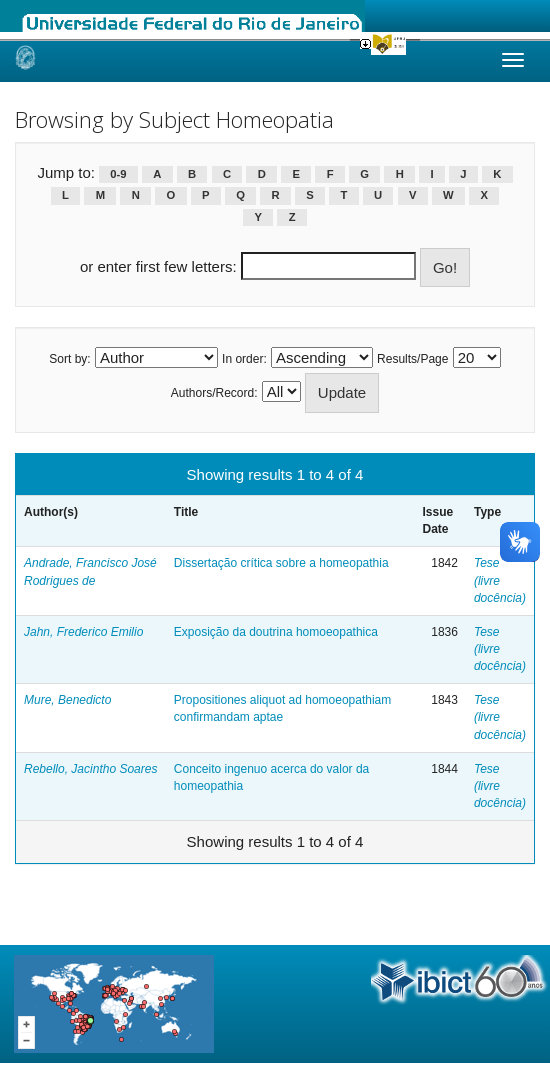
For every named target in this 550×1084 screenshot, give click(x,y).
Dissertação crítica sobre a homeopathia (281, 563)
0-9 (118, 174)
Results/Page (412, 359)
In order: (244, 359)
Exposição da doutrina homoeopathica (276, 632)
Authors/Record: (214, 393)
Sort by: (69, 359)
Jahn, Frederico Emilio (83, 632)
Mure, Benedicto (67, 700)
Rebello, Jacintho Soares (90, 769)
